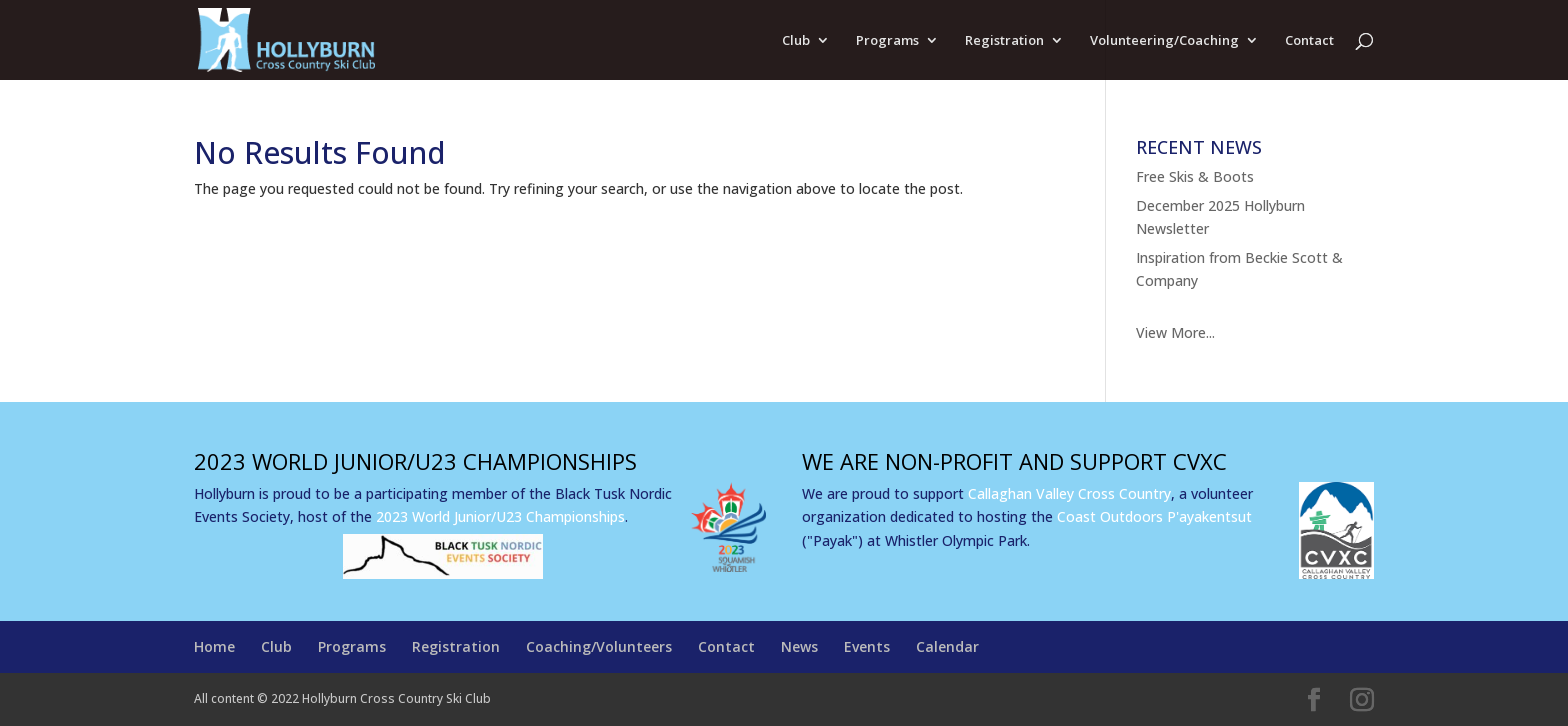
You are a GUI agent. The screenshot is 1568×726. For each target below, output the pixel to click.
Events (867, 646)
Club (796, 41)
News (799, 646)
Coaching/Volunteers (599, 646)
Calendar (947, 646)
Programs (887, 41)
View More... (1175, 332)
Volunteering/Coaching (1164, 41)
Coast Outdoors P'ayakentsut (1154, 516)
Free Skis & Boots (1195, 176)
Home (214, 646)
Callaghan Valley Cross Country (1069, 493)
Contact (1309, 41)
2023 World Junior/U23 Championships (500, 516)
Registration (1004, 41)
